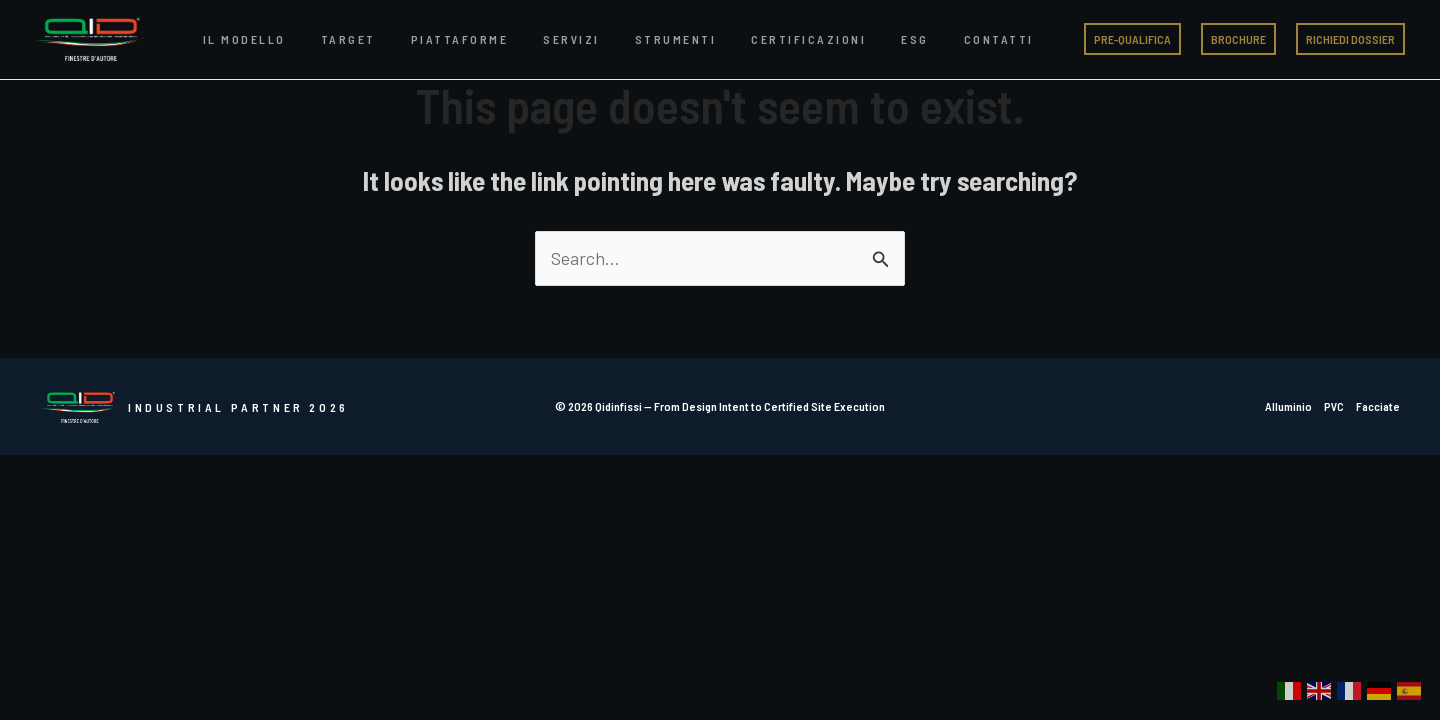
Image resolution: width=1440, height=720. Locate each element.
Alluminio (1288, 406)
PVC (1334, 406)
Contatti (886, 39)
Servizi (519, 39)
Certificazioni (726, 39)
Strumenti (608, 39)
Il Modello (236, 39)
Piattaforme (422, 39)
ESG (818, 39)
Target (325, 39)
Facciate (1378, 406)
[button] (1132, 39)
